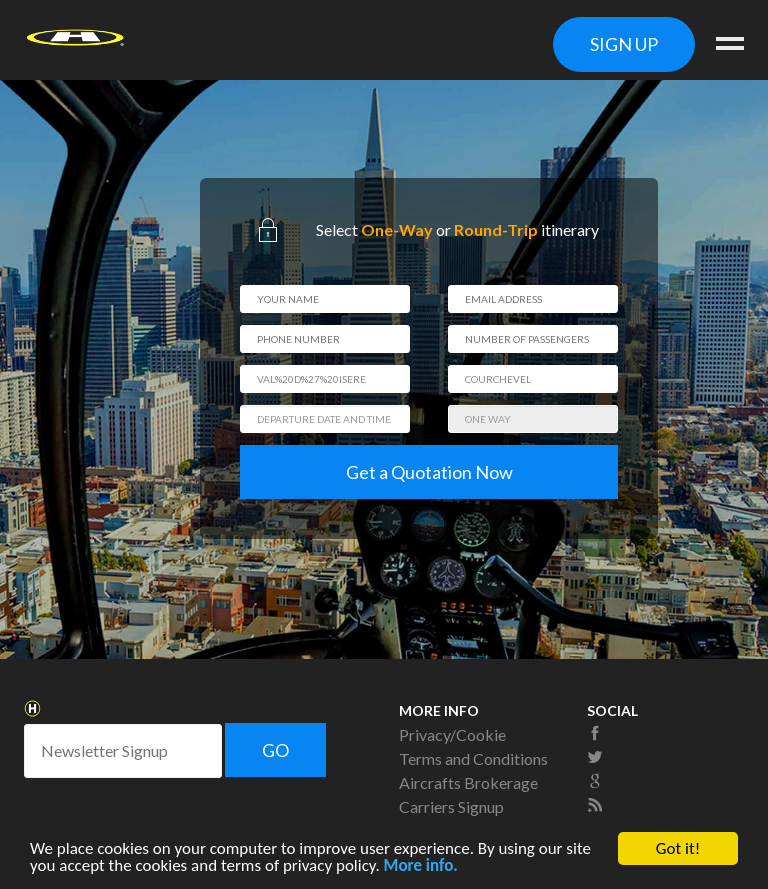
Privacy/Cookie (452, 734)
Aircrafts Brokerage (468, 782)
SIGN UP (624, 44)
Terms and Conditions (473, 758)
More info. (421, 867)
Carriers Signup (451, 806)
